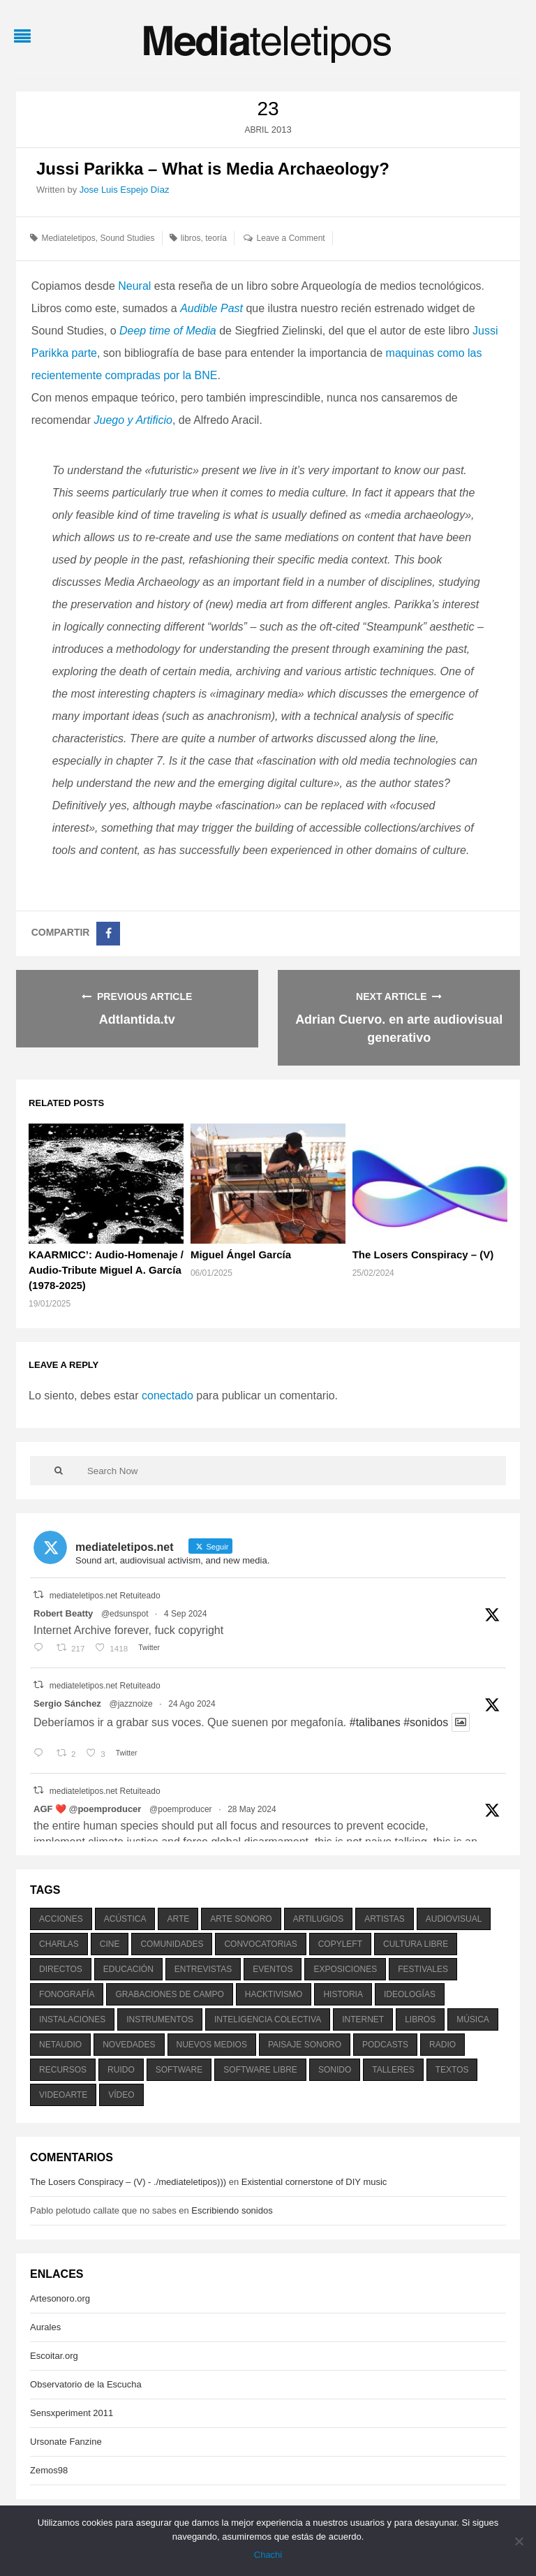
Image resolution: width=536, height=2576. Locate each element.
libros (191, 238)
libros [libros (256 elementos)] (420, 2019)
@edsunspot (125, 1614)
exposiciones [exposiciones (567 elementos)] (345, 1969)
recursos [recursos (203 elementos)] (63, 2070)
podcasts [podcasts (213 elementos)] (385, 2044)
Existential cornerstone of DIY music (314, 2182)
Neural (134, 286)
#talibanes (375, 1722)
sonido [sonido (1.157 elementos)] (334, 2070)
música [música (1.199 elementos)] (472, 2019)
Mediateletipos (68, 238)
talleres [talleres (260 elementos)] (393, 2070)
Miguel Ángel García (241, 1254)
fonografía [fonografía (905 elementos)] (66, 1994)
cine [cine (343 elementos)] (110, 1944)
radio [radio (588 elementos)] (442, 2044)
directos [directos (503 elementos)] (60, 1969)
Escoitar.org (54, 2355)
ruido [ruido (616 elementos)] (121, 2070)
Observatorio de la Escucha (86, 2384)
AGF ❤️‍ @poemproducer (87, 1809)
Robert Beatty (63, 1613)
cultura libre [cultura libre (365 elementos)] (415, 1944)
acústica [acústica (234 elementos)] (125, 1919)
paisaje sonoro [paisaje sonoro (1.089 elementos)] (304, 2044)
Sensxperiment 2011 (71, 2413)
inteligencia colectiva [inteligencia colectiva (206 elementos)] (267, 2019)
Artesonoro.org (60, 2298)
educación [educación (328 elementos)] (128, 1969)
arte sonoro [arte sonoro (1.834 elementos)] (240, 1919)
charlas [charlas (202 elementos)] (59, 1944)
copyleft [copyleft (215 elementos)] (340, 1944)
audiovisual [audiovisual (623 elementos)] (454, 1919)
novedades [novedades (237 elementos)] (129, 2044)
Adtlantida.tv (137, 1019)
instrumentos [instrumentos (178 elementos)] (159, 2019)
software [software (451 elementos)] (179, 2070)
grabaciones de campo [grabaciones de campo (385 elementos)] (169, 1994)
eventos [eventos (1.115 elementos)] (272, 1969)
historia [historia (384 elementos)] (342, 1994)
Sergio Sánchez (67, 1703)
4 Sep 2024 (185, 1614)
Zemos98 (49, 2470)
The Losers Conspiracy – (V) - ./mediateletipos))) (128, 2182)
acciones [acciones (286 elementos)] (61, 1919)
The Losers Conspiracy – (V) (423, 1254)
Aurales (45, 2327)
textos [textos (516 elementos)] (452, 2070)
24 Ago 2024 (191, 1704)
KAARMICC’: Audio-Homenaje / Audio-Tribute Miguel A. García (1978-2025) (106, 1270)
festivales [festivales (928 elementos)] (423, 1969)
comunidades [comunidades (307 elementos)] (171, 1944)
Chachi (268, 2554)
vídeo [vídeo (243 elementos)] (121, 2095)
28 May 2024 (252, 1809)
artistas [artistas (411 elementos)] (384, 1919)
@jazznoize (130, 1704)
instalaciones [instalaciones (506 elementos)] (72, 2019)
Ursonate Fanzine (66, 2441)
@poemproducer (180, 1809)
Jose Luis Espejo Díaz (125, 189)
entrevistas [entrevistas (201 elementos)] (203, 1969)
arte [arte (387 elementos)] (178, 1919)
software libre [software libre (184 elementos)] (260, 2070)
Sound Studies (127, 238)
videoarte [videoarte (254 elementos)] (63, 2095)
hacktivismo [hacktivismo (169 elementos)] (274, 1994)
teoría (216, 238)
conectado (167, 1395)
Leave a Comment (291, 238)
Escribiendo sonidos (231, 2210)
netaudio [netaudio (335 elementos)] (60, 2044)
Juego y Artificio (133, 420)
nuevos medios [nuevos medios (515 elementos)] (212, 2044)
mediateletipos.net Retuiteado (105, 1595)
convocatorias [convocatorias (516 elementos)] (260, 1944)
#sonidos (425, 1722)
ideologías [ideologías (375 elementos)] (410, 1994)
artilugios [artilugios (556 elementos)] (318, 1919)
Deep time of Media (167, 331)
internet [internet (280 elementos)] (363, 2019)
